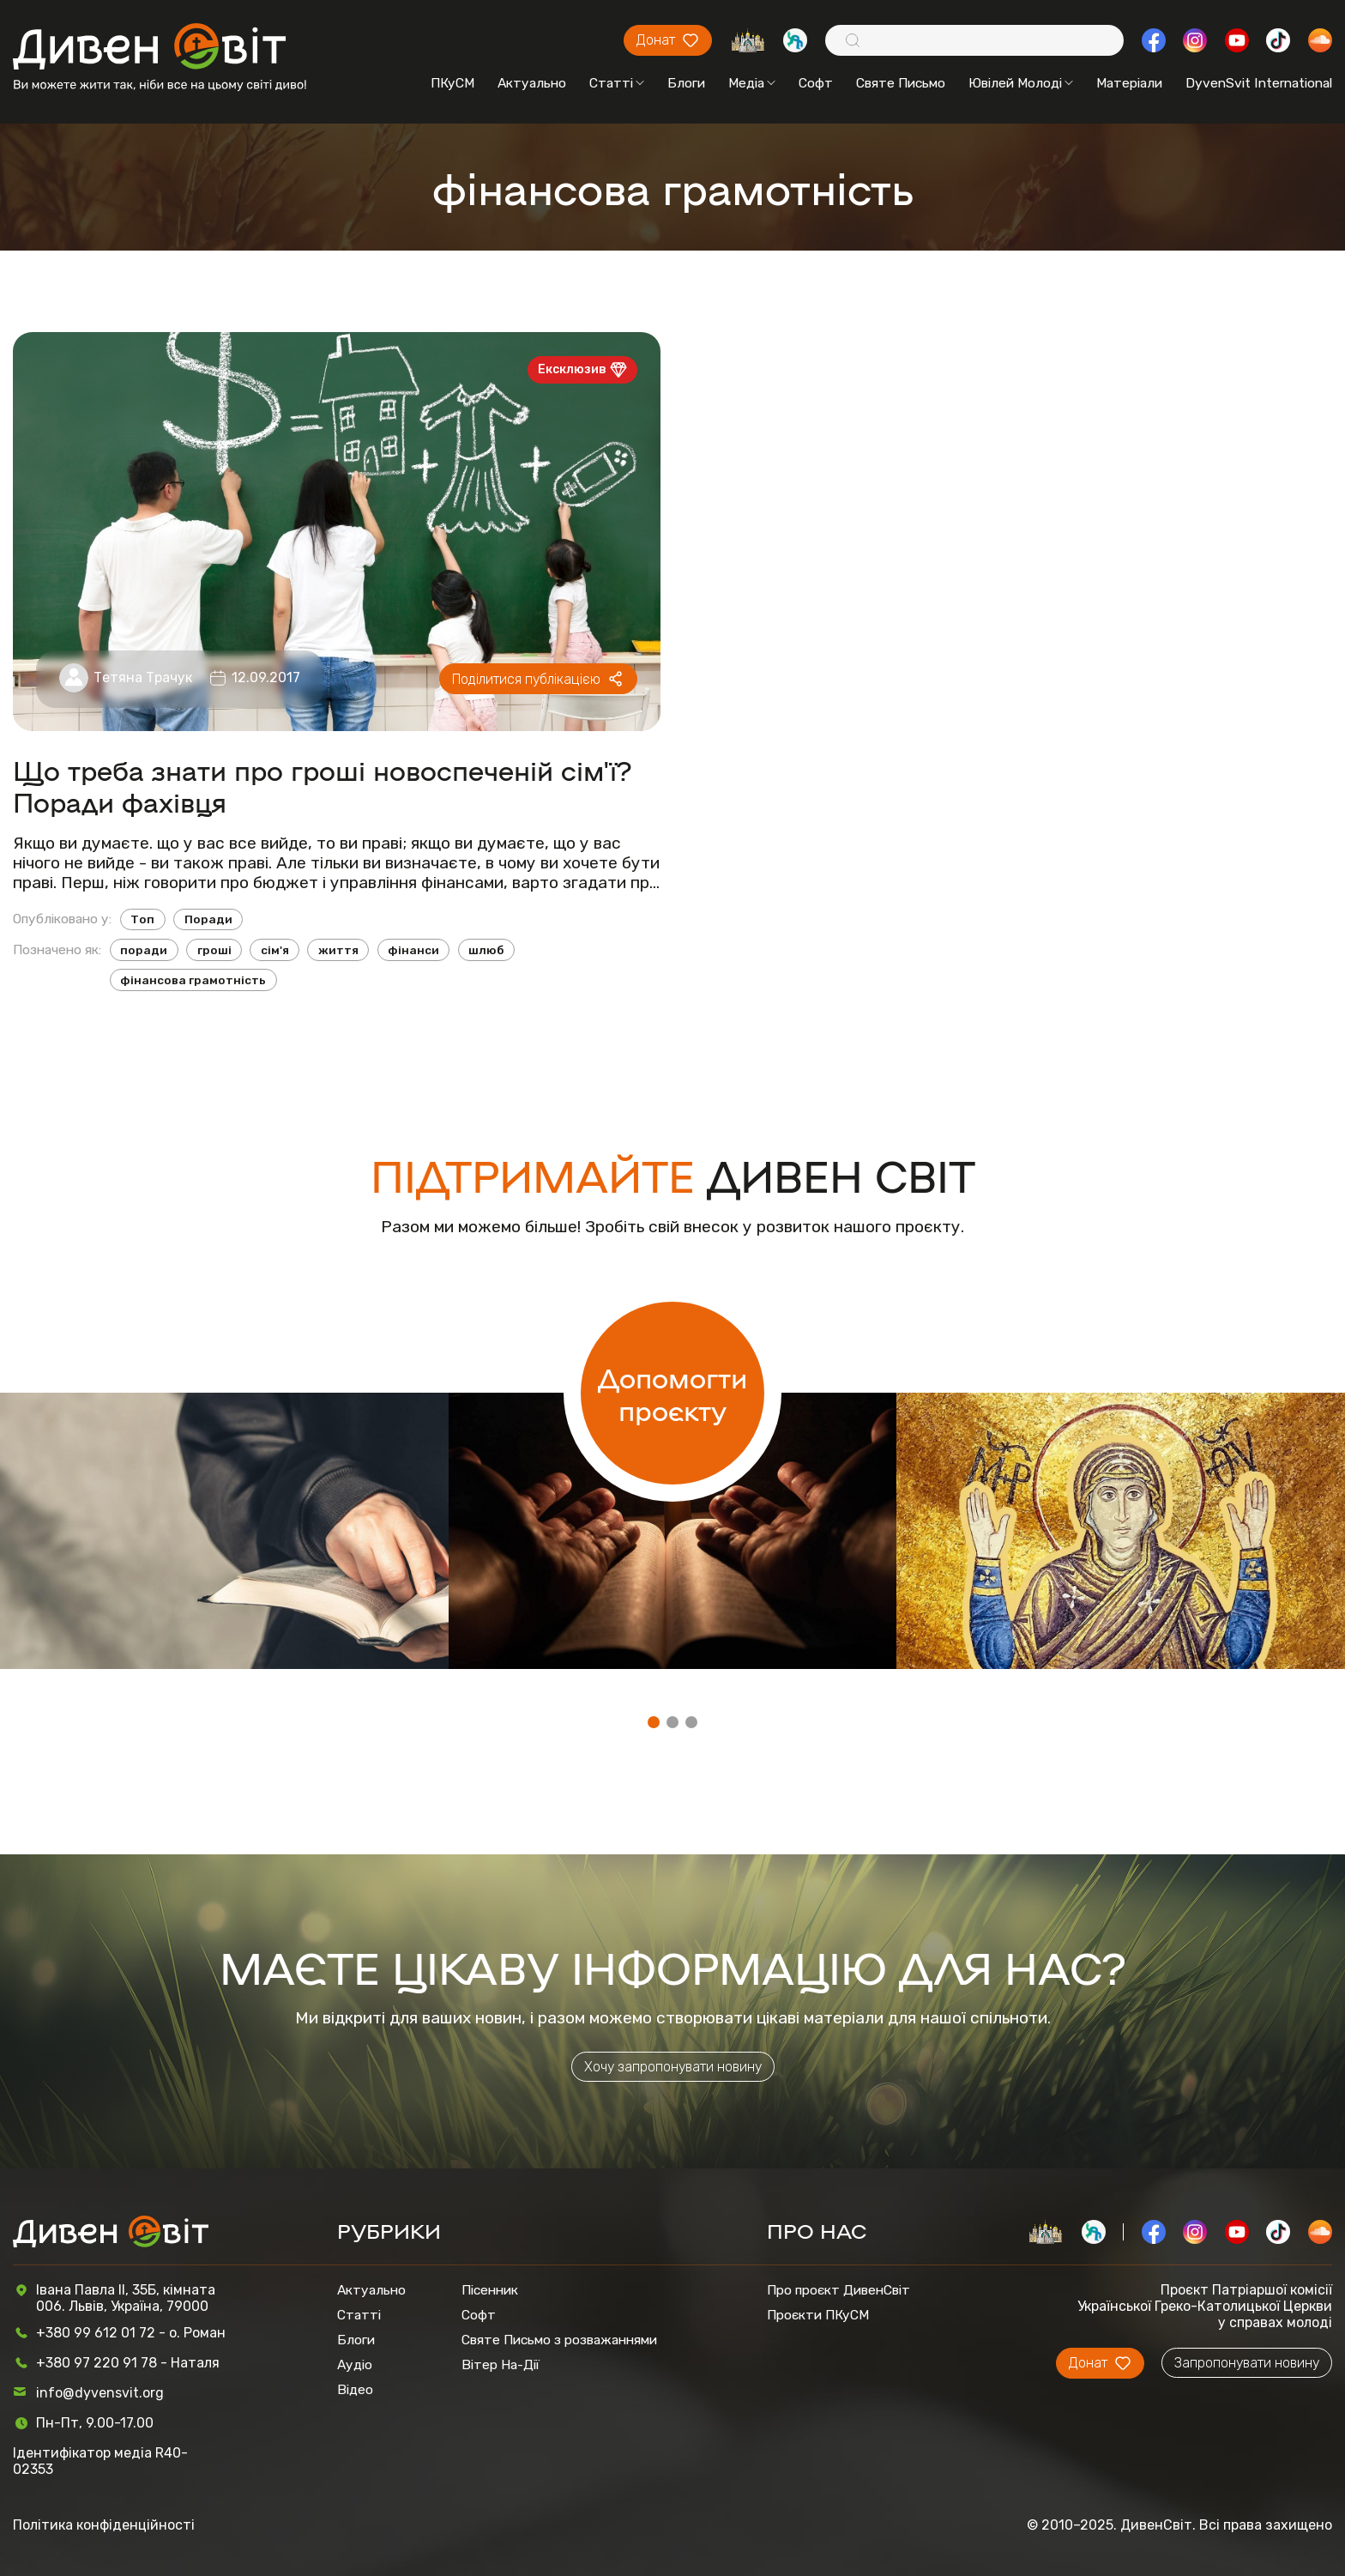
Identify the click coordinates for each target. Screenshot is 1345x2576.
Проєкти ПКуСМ (818, 2315)
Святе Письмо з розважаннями (559, 2339)
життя (338, 950)
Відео (355, 2389)
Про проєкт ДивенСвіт (838, 2290)
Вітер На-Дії (500, 2364)
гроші (214, 950)
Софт (816, 83)
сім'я (275, 950)
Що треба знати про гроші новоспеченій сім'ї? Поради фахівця (322, 785)
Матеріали (1129, 83)
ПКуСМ (452, 83)
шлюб (486, 950)
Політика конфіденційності (104, 2525)
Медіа (751, 83)
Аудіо (354, 2364)
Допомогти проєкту (672, 1392)
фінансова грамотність (193, 980)
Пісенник (489, 2290)
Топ (142, 919)
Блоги (686, 83)
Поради (208, 919)
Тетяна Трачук (142, 677)
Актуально (532, 83)
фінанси (413, 950)
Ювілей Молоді (1020, 83)
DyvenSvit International (1258, 83)
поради (143, 950)
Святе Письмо (900, 83)
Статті (616, 83)
